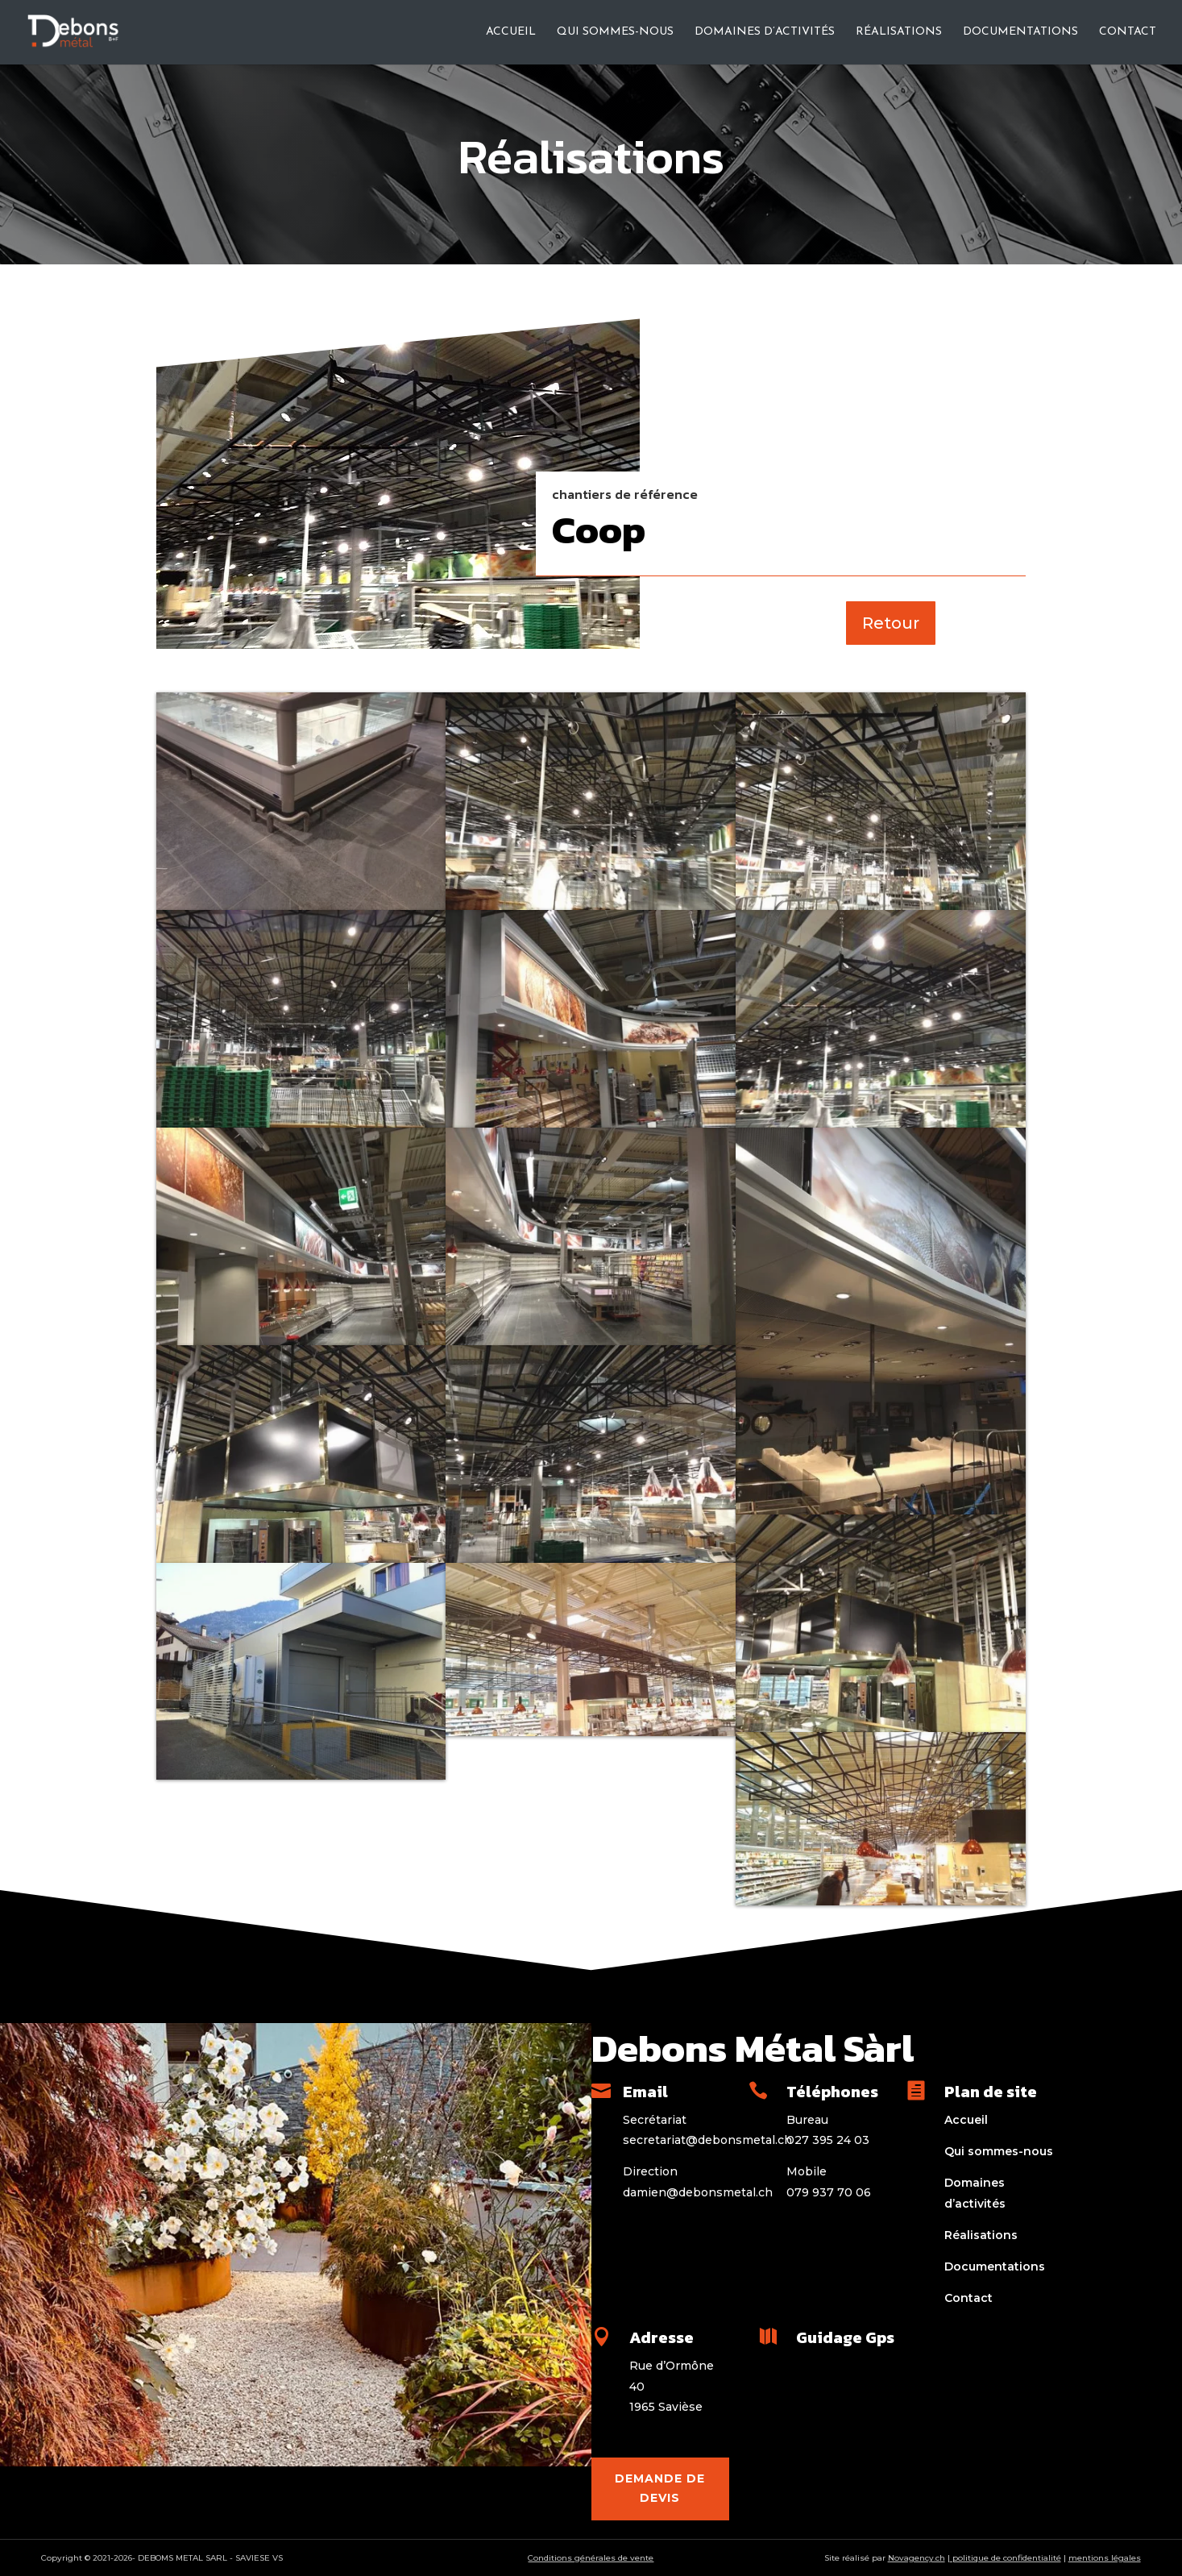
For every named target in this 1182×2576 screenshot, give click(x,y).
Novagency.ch (916, 2558)
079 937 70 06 (828, 2192)
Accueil (511, 32)
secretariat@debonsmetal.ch (707, 2140)
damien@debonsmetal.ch (698, 2192)
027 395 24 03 (827, 2140)
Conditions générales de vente (590, 2558)
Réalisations (899, 32)
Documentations (1020, 32)
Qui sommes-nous (615, 32)
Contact (1127, 32)
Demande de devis (660, 2488)
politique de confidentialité (1005, 2558)
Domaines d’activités (765, 32)
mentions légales (1104, 2558)
